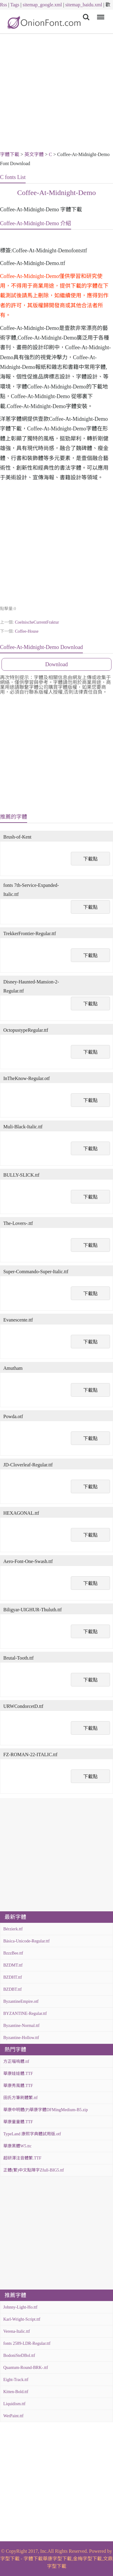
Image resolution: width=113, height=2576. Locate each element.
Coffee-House (26, 631)
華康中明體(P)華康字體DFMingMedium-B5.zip (45, 2110)
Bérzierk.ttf (13, 1929)
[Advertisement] (56, 93)
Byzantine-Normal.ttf (21, 2025)
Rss (3, 4)
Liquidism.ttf (14, 2404)
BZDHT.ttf (12, 1977)
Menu (99, 14)
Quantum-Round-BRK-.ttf (25, 2367)
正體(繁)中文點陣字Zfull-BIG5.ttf (33, 2170)
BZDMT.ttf (13, 1965)
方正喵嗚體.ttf (16, 2061)
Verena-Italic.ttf (16, 2331)
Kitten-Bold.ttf (15, 2391)
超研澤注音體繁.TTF (22, 2158)
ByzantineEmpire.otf (21, 2001)
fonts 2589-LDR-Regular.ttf (26, 2343)
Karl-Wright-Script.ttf (21, 2319)
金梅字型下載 (87, 2558)
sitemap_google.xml (42, 4)
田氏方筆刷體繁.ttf (20, 2097)
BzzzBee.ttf (13, 1953)
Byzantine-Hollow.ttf (21, 2037)
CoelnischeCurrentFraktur (37, 622)
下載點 (90, 858)
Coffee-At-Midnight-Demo (56, 193)
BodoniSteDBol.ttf (19, 2355)
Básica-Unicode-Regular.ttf (26, 1941)
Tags (14, 4)
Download (56, 664)
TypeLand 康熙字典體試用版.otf (32, 2134)
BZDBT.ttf (12, 1989)
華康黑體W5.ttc (17, 2146)
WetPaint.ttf (13, 2416)
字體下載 (9, 154)
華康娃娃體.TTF (18, 2073)
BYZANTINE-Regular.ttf (25, 2013)
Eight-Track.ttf (15, 2379)
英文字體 (34, 154)
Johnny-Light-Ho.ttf (20, 2307)
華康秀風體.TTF (18, 2085)
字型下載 (10, 2558)
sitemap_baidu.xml (83, 4)
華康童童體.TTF (18, 2122)
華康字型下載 (57, 2558)
